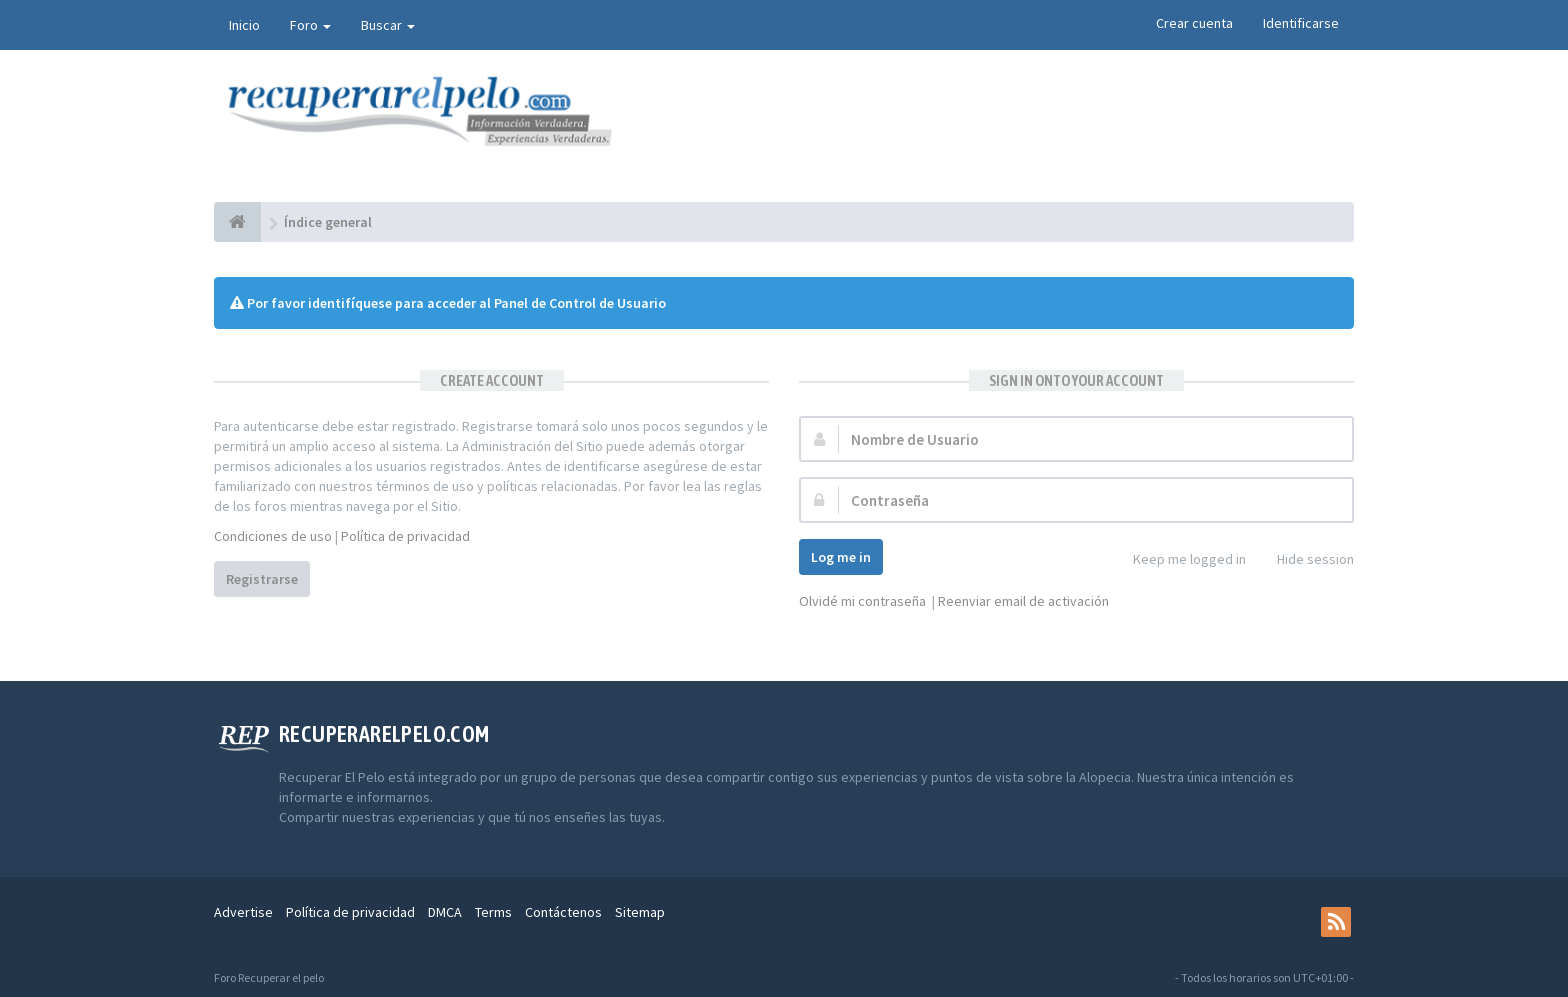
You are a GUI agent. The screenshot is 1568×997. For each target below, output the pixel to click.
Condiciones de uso (273, 536)
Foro (310, 25)
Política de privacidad (405, 536)
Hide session (1304, 560)
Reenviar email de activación (1023, 601)
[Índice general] (237, 222)
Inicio (244, 25)
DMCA (445, 912)
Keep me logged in (1178, 560)
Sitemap (640, 912)
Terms (493, 912)
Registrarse (262, 579)
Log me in (841, 557)
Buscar (388, 25)
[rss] (1336, 922)
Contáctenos (563, 912)
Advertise (243, 912)
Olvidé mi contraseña (862, 601)
